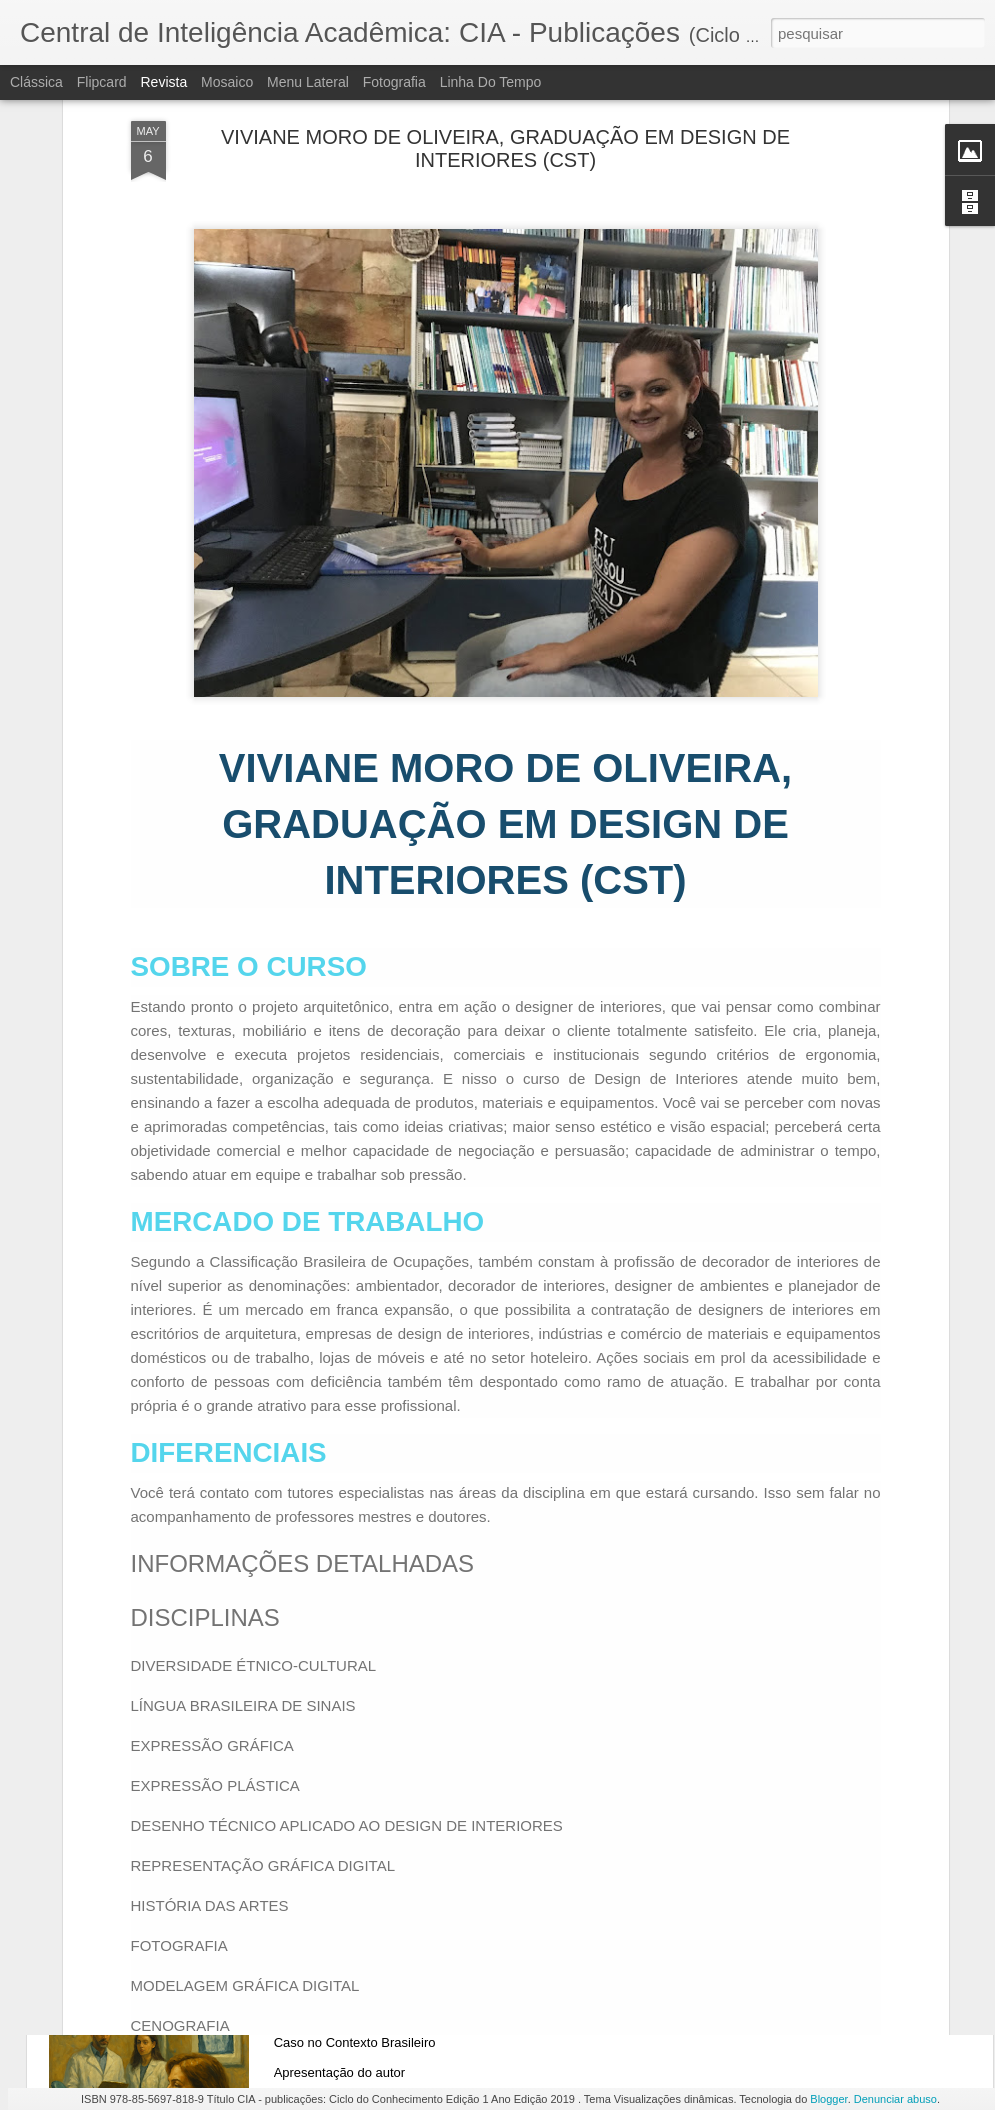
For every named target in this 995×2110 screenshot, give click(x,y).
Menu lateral (308, 82)
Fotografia (394, 82)
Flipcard (102, 82)
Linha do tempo (491, 82)
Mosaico (227, 82)
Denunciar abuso (895, 2099)
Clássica (36, 82)
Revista (163, 82)
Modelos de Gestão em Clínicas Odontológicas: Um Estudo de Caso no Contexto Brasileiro (492, 1997)
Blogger (828, 2099)
